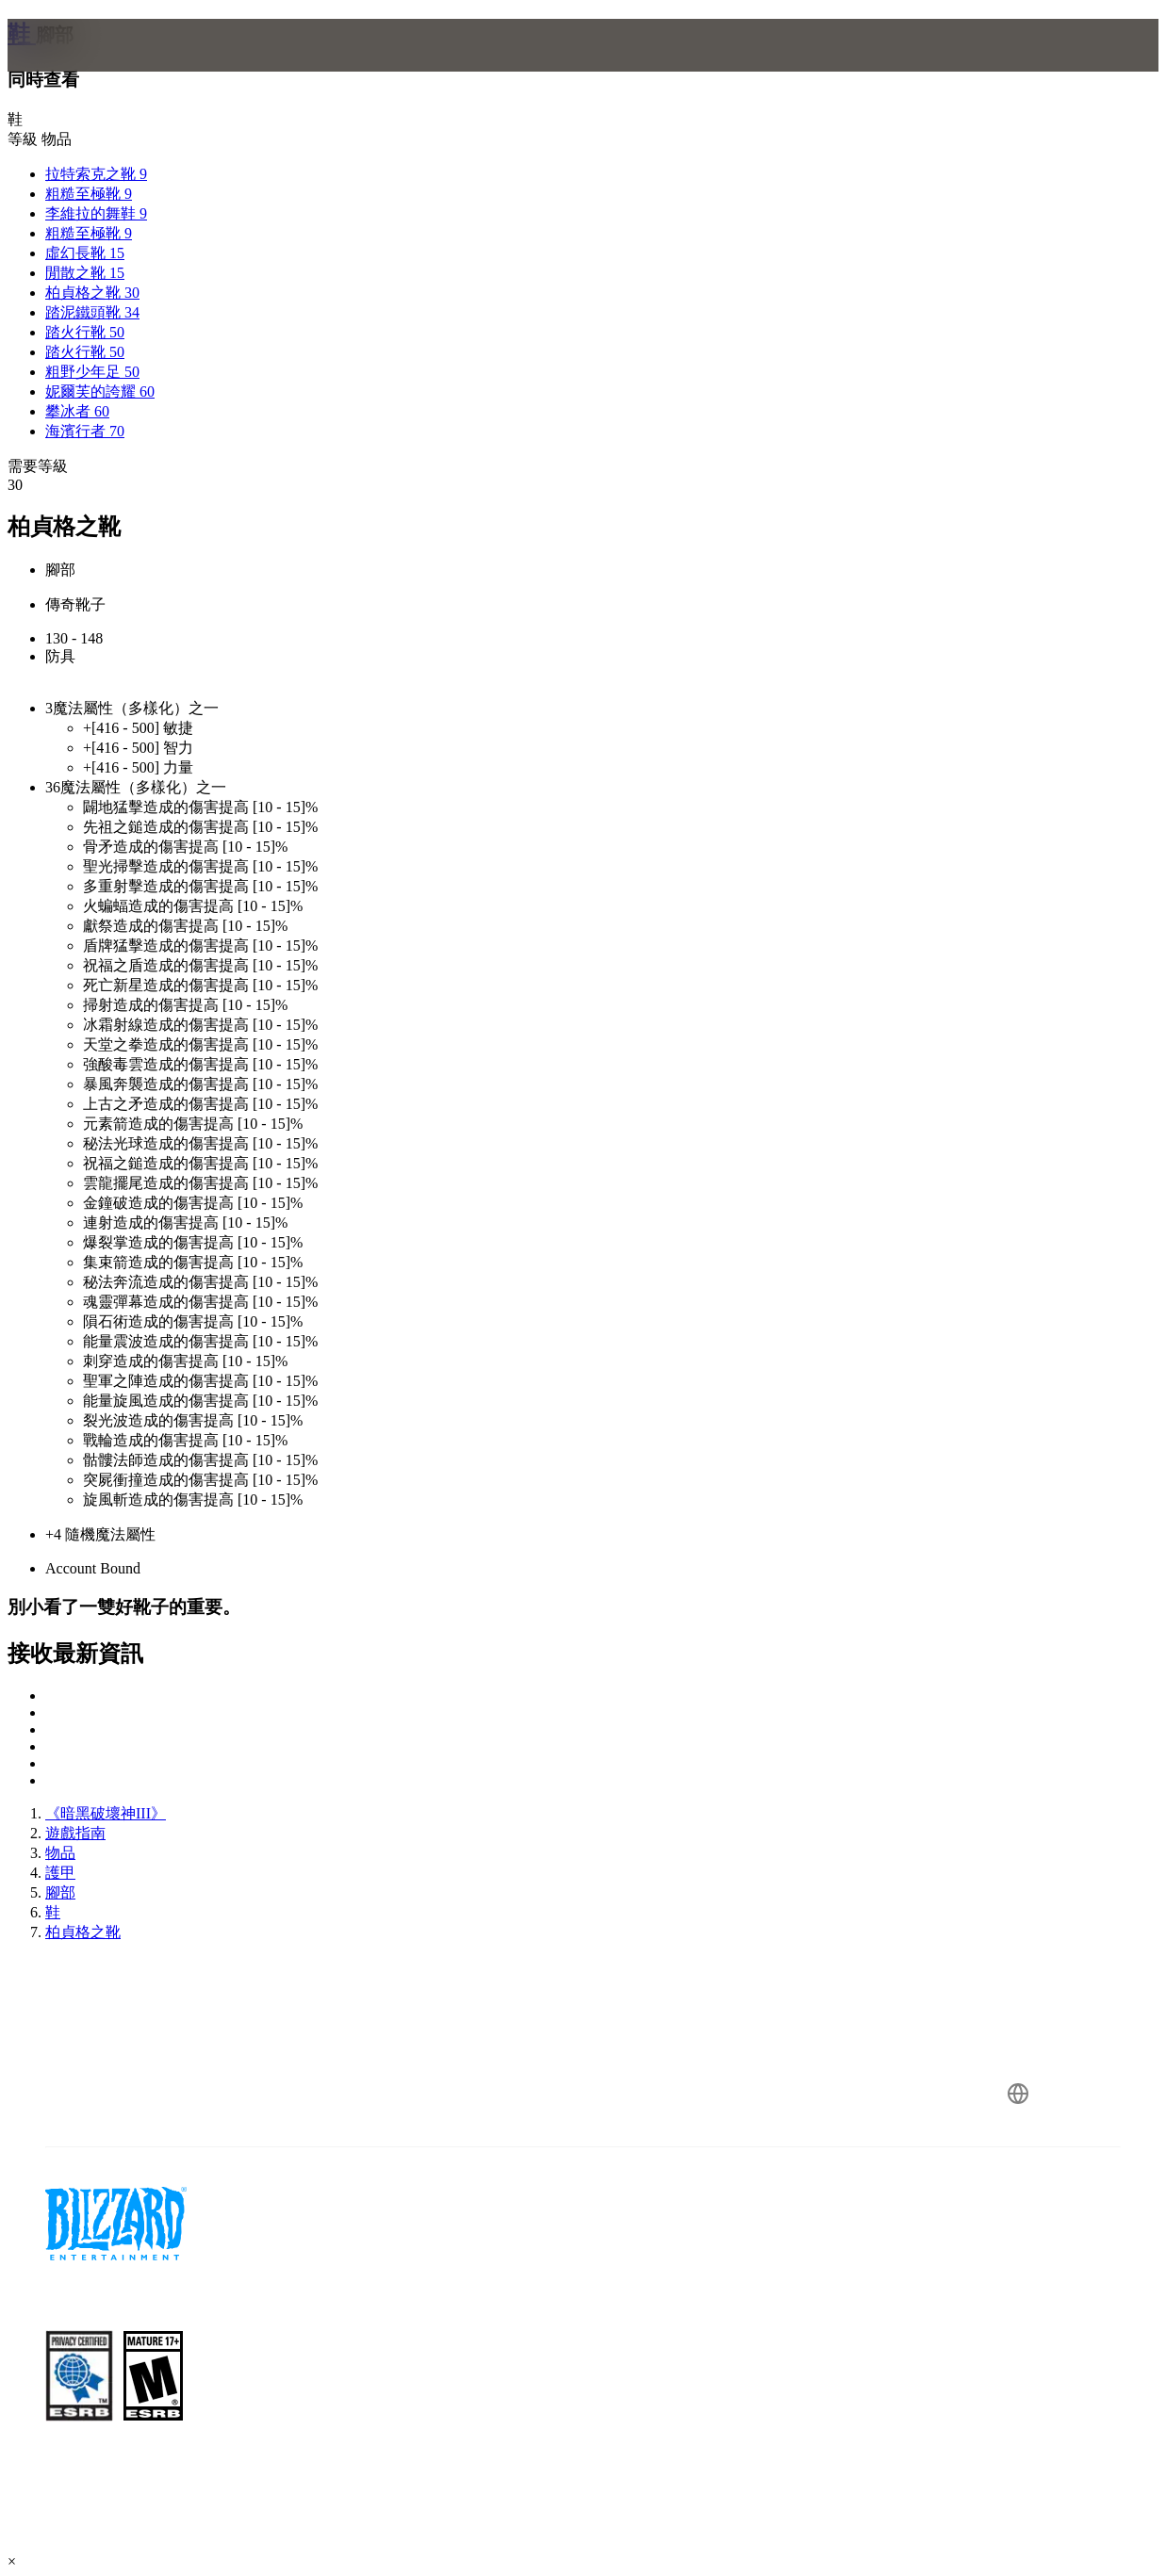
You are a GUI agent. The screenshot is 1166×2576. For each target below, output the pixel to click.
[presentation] (81, 68)
